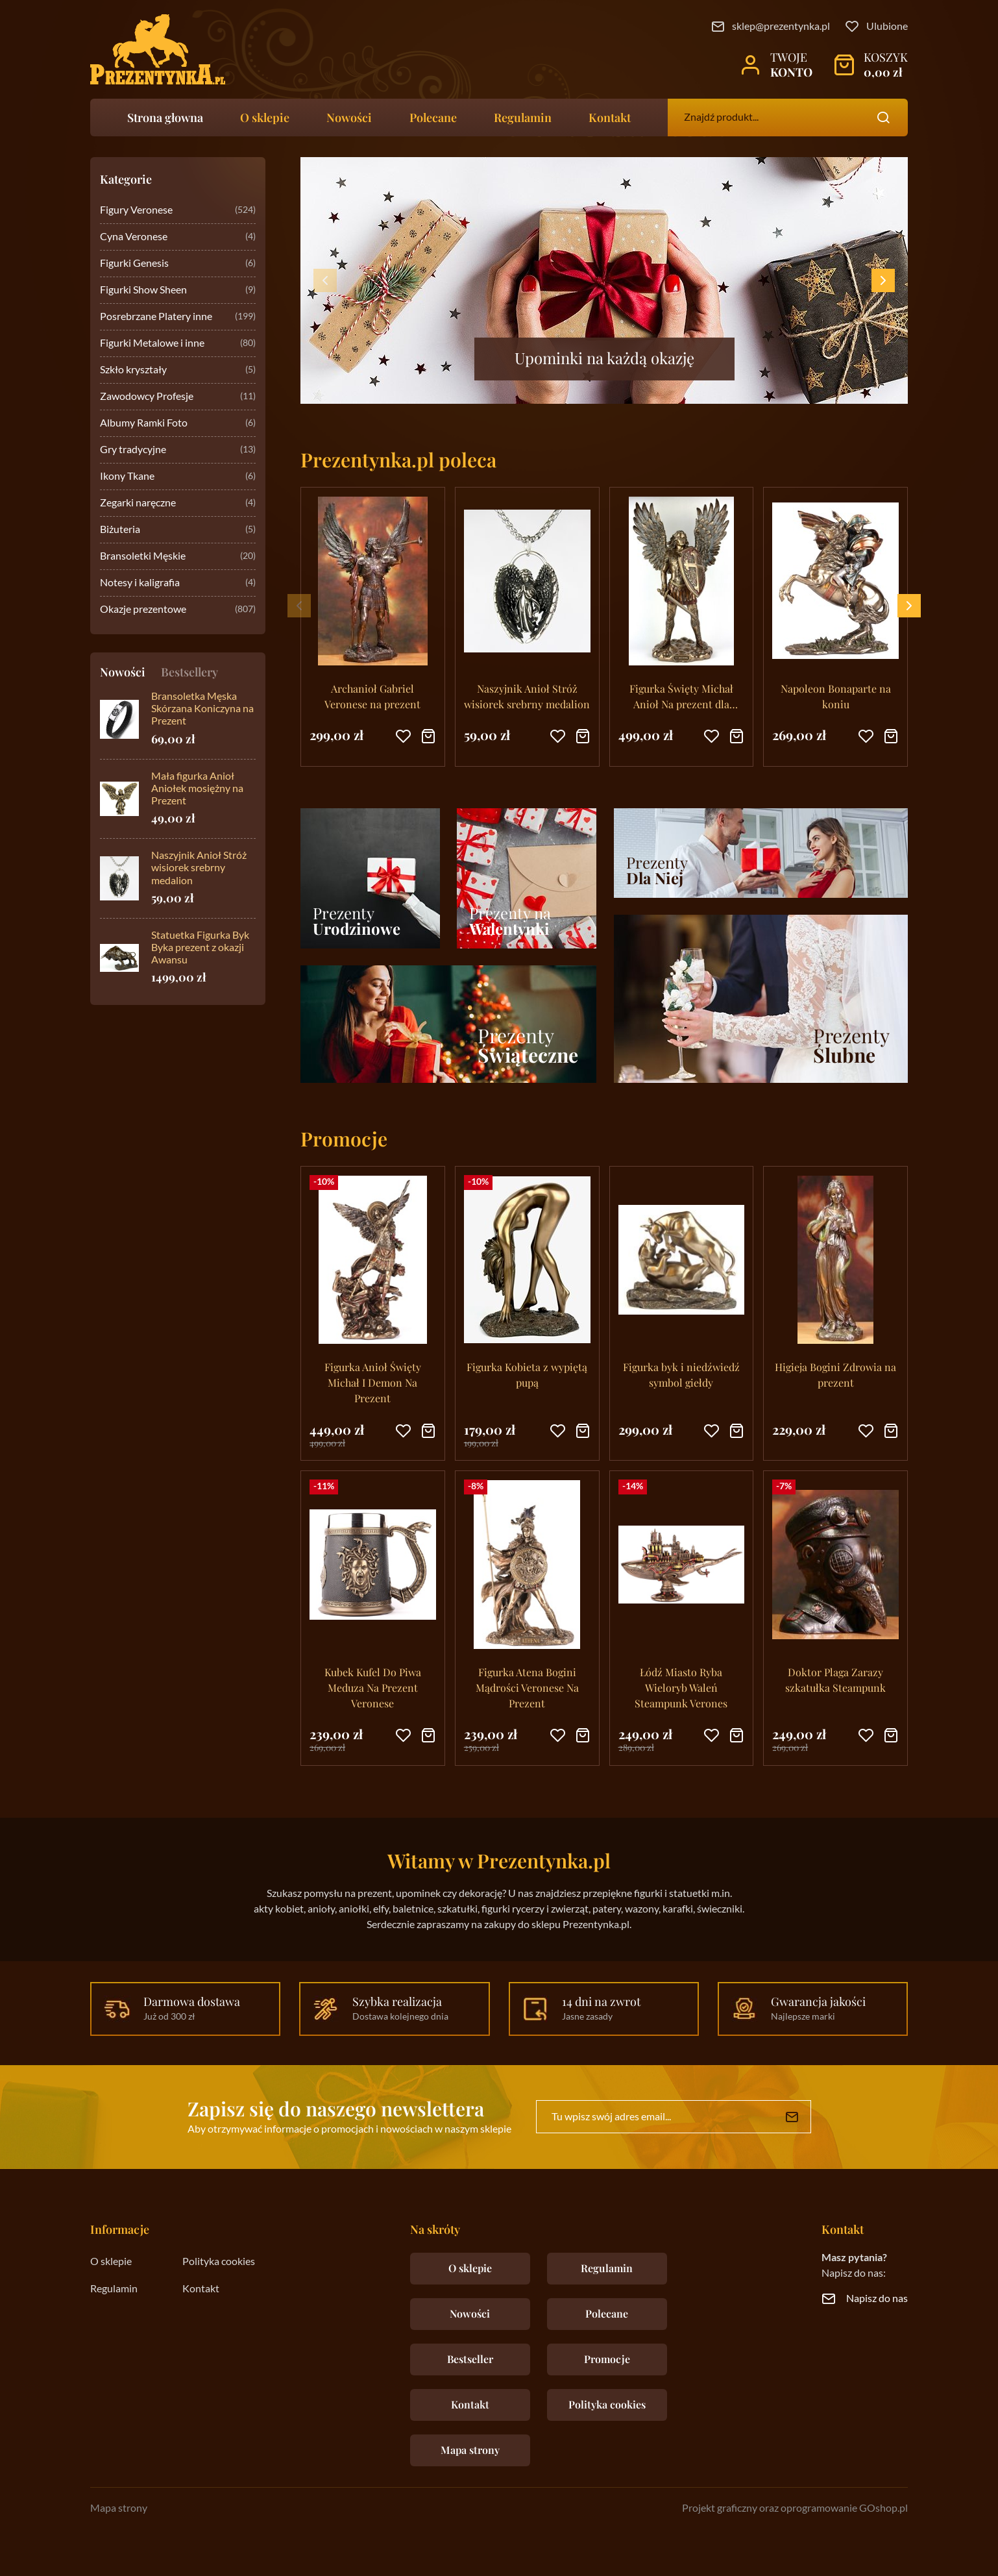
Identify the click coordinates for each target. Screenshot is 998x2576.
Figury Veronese (178, 210)
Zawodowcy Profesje (178, 397)
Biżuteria (178, 530)
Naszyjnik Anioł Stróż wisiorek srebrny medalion (199, 868)
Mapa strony (470, 2450)
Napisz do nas (877, 2299)
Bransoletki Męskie (178, 557)
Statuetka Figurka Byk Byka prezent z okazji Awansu (200, 947)
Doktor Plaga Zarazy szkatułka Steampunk (835, 1679)
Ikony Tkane (178, 477)
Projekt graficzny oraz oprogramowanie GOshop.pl (795, 2508)
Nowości (349, 117)
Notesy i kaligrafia (178, 583)
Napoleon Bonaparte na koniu (836, 696)
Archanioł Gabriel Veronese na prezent (372, 696)
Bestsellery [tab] (189, 672)
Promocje (607, 2359)
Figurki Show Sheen (178, 290)
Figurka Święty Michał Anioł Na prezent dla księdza (681, 697)
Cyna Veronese (178, 237)
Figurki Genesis (178, 264)
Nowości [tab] (122, 672)
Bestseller (470, 2359)
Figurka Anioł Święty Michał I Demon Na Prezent (372, 1382)
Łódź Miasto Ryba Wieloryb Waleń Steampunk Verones (681, 1687)
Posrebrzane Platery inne (178, 317)
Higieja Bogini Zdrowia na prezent (835, 1374)
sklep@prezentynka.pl (781, 26)
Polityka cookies (218, 2262)
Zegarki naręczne (178, 503)
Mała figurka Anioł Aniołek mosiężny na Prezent (197, 788)
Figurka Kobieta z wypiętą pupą (527, 1374)
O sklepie (264, 117)
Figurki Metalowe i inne (178, 344)
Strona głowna (165, 117)
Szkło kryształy (178, 370)
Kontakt (610, 117)
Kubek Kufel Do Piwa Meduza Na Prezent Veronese (372, 1687)
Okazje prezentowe (178, 610)
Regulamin (523, 117)
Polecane (433, 117)
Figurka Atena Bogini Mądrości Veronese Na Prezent (527, 1687)
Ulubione (887, 26)
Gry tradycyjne (178, 450)
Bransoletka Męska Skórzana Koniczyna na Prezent (202, 708)
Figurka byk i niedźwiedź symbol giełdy (681, 1374)
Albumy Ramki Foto (178, 423)
